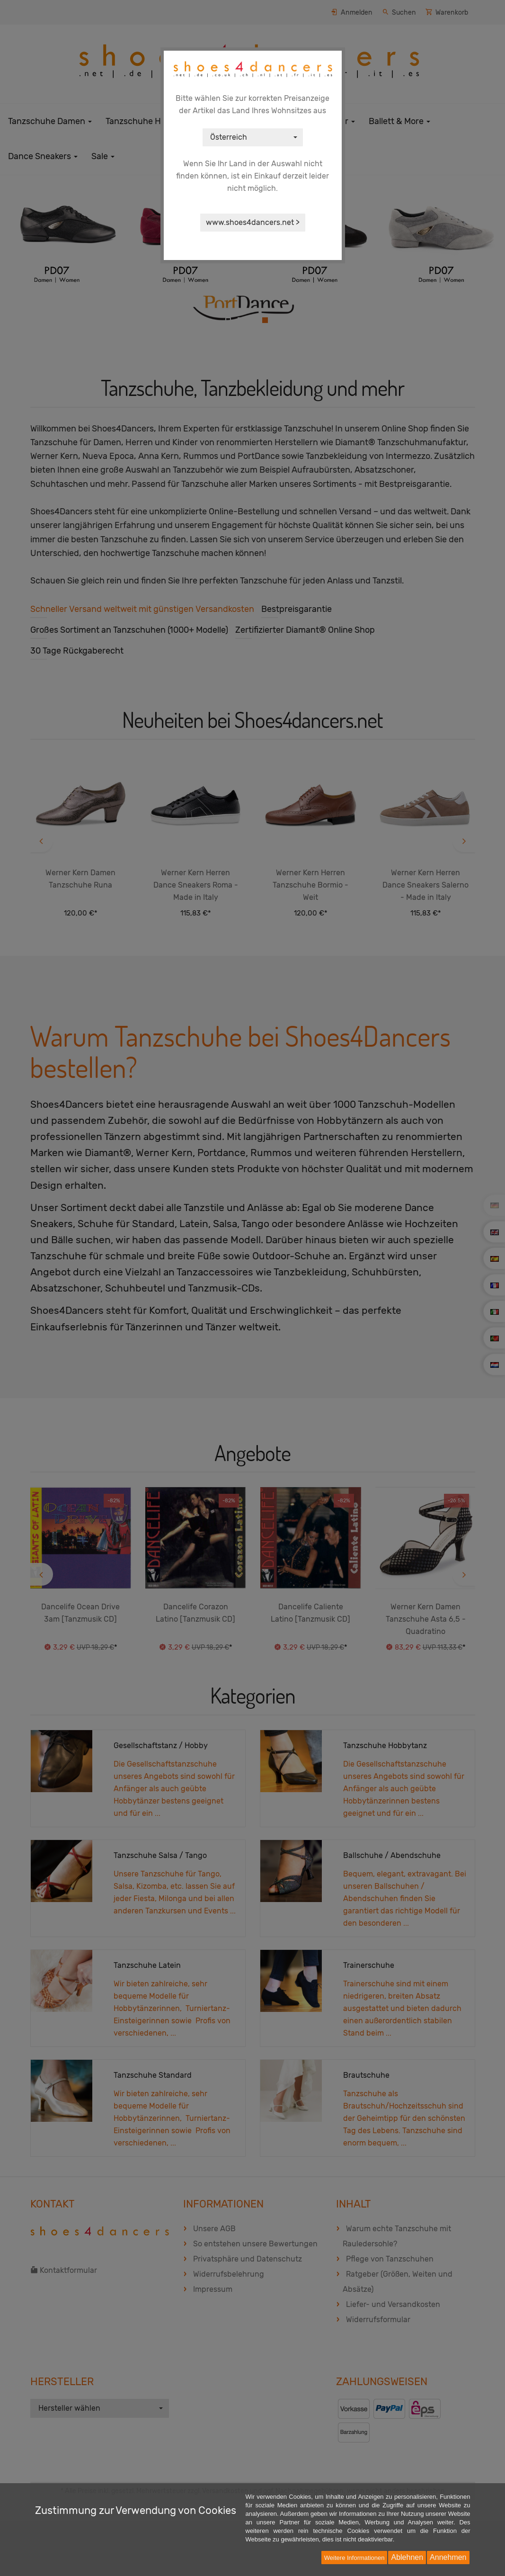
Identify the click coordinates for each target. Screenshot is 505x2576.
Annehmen (448, 2557)
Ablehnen (407, 2557)
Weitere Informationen (354, 2557)
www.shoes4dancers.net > (253, 222)
